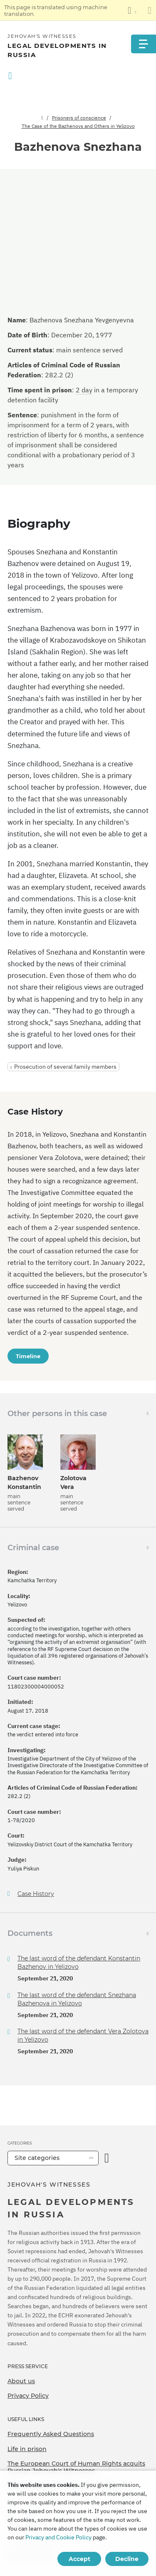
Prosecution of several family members (65, 1066)
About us (21, 2381)
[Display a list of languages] (131, 10)
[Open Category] (106, 2158)
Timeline (28, 1356)
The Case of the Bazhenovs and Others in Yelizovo (78, 126)
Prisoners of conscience (79, 118)
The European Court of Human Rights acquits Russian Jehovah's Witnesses (76, 2467)
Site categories (37, 2158)
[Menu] (143, 44)
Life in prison (27, 2449)
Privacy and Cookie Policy (58, 2537)
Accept (79, 2559)
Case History (35, 1894)
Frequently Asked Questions (50, 2434)
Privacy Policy (28, 2395)
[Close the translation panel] (149, 10)
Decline (127, 2559)
